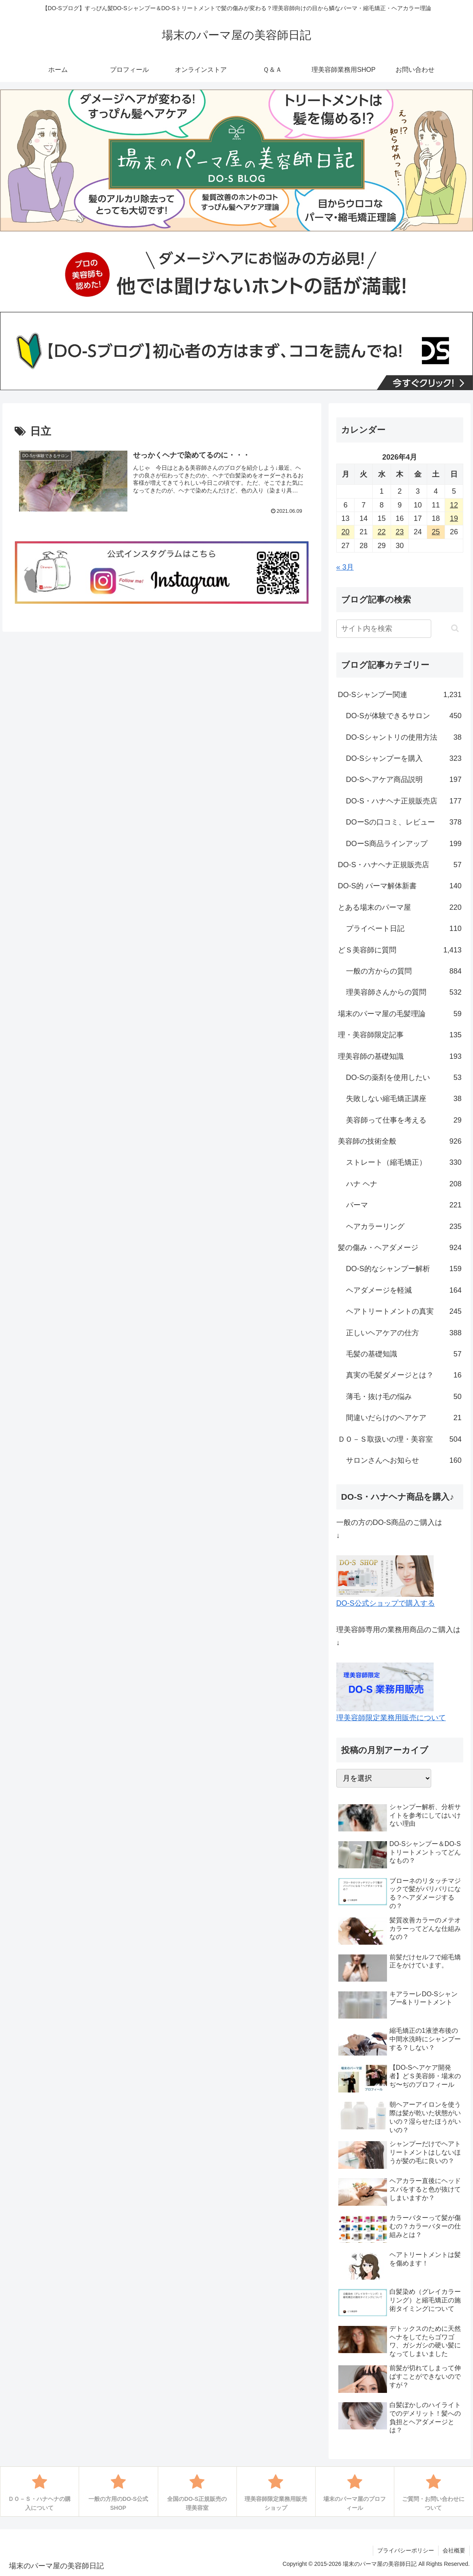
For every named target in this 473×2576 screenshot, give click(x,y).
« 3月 (345, 567)
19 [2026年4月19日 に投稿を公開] (454, 518)
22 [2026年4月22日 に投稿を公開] (382, 532)
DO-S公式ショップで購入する (385, 1603)
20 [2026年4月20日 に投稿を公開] (346, 532)
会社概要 (454, 2550)
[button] (455, 628)
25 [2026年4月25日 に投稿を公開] (436, 532)
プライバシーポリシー (405, 2550)
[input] (384, 629)
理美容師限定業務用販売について (391, 1718)
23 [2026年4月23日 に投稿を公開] (400, 532)
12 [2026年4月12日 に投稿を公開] (454, 505)
